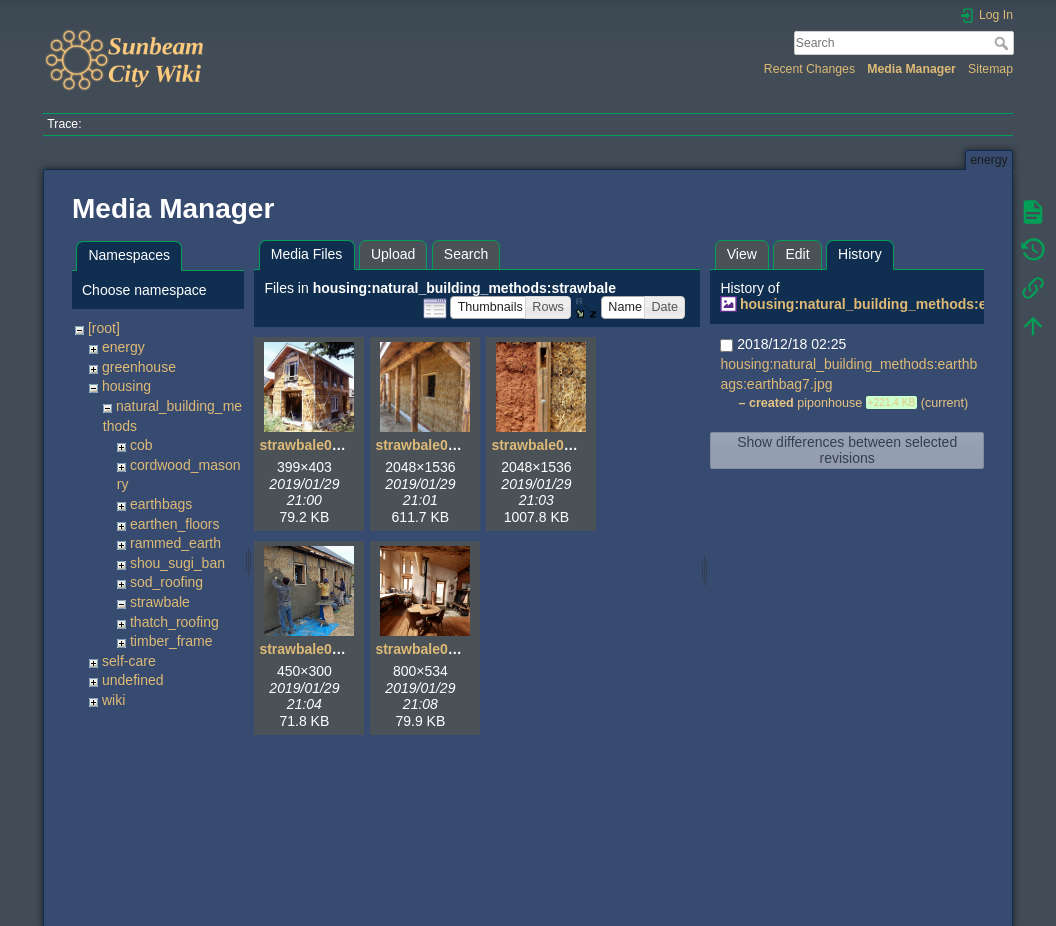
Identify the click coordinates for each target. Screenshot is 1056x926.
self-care (129, 661)
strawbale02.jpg (427, 445)
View (742, 254)
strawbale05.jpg (427, 649)
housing (126, 386)
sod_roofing (166, 582)
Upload (393, 254)
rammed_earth (175, 543)
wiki (113, 700)
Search (1003, 43)
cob (141, 445)
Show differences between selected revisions (847, 450)
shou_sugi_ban (177, 563)
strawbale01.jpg (311, 445)
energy (123, 347)
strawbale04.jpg (311, 649)
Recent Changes (809, 69)
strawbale (160, 602)
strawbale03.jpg (543, 445)
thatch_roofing (174, 622)
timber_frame (171, 641)
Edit (797, 254)
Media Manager (911, 69)
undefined (133, 680)
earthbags (161, 504)
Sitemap (990, 69)
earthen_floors (175, 524)
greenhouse (139, 367)
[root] (104, 328)
